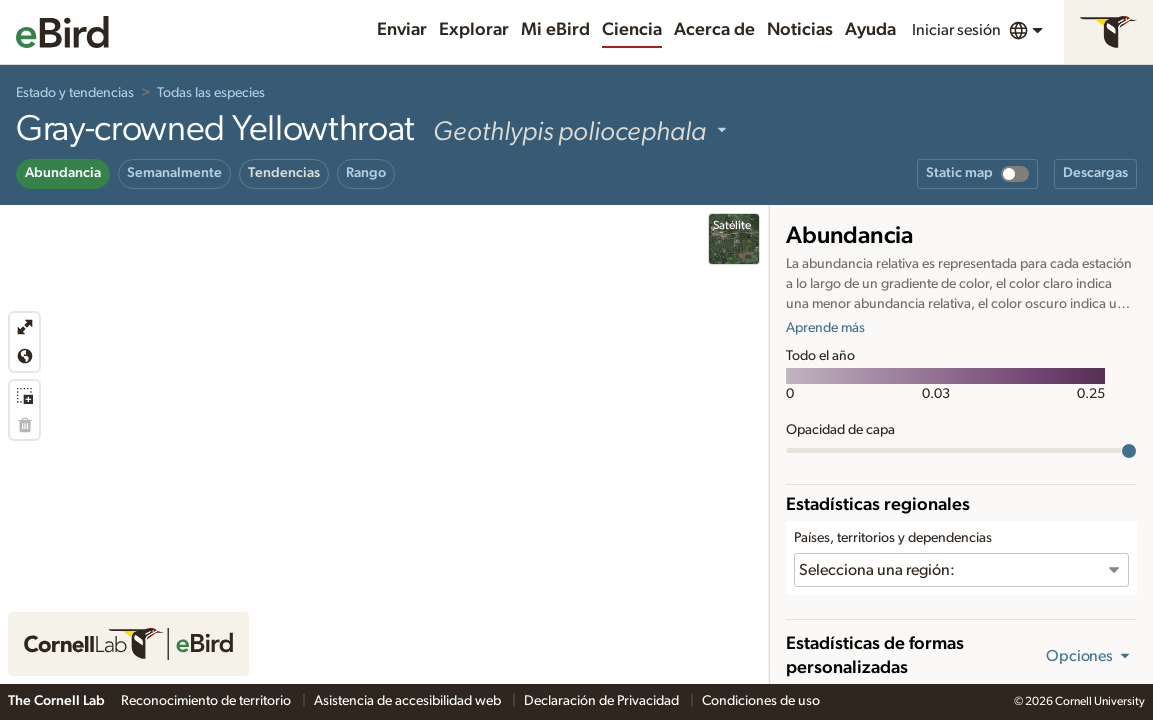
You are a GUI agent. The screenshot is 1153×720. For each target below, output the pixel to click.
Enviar (402, 30)
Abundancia (63, 173)
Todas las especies (211, 93)
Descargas (1095, 173)
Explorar (474, 30)
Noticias (800, 30)
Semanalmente (174, 173)
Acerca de (714, 30)
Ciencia (632, 30)
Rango (366, 173)
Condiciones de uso (761, 701)
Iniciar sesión (956, 30)
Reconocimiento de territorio (207, 701)
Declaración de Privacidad (603, 701)
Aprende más (825, 328)
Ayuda (870, 30)
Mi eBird (555, 30)
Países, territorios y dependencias (893, 538)
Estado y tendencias (75, 93)
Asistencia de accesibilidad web (409, 701)
